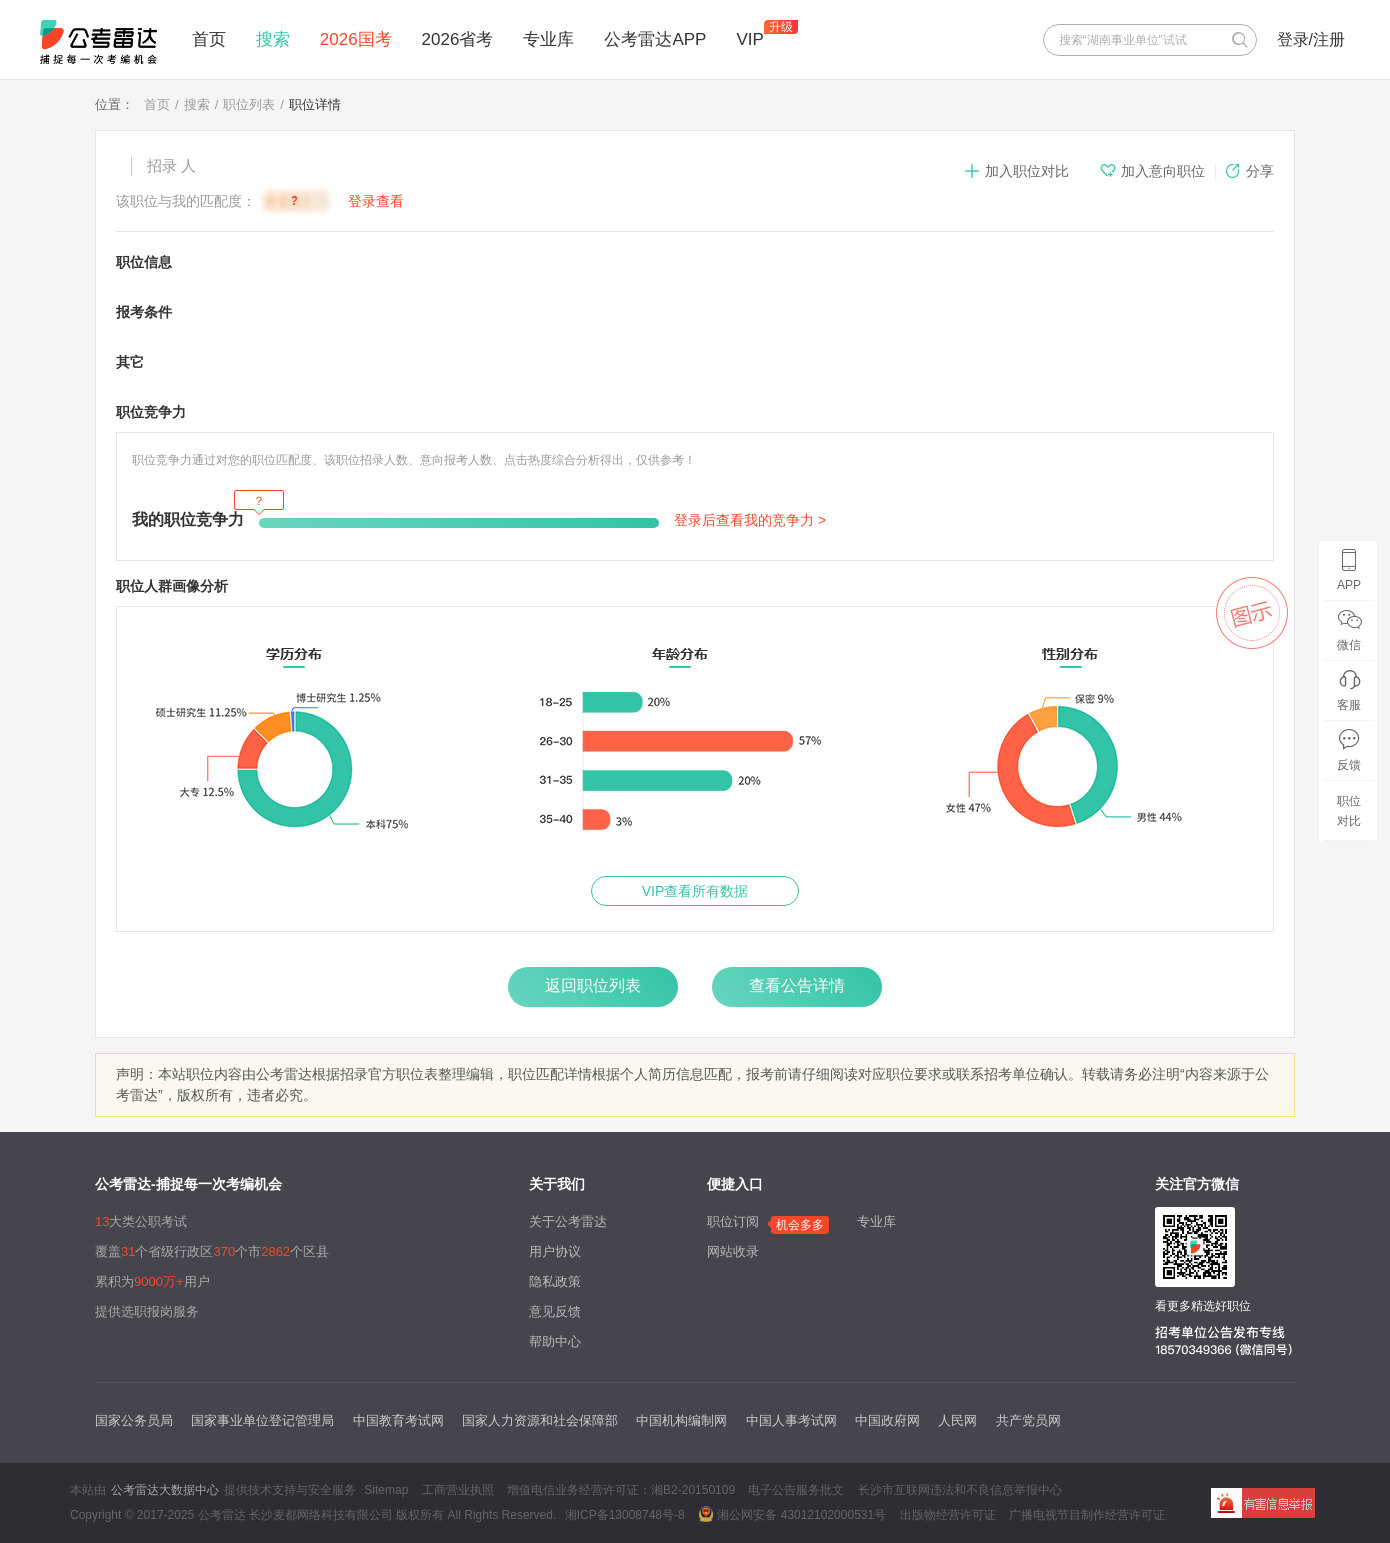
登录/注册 (1311, 39)
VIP (749, 39)
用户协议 (555, 1251)
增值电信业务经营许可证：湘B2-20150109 (621, 1490)
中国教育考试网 (398, 1420)
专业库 (548, 39)
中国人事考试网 (791, 1420)
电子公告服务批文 (796, 1490)
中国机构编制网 (681, 1420)
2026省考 (458, 39)
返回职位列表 (593, 985)
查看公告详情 (797, 985)
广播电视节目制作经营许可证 (1087, 1515)
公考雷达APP (655, 39)
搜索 (273, 39)
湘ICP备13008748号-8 (625, 1515)
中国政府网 (887, 1420)
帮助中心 (555, 1341)
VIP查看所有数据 (695, 891)
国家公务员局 (134, 1420)
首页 (209, 39)
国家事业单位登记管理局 (262, 1420)
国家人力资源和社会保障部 (540, 1420)
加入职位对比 (1016, 171)
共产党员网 (1028, 1420)
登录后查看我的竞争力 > (750, 520)
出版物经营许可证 (948, 1515)
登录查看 (376, 201)
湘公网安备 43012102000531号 (792, 1514)
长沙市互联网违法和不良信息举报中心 (960, 1490)
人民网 (957, 1420)
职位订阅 (733, 1221)
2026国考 (356, 39)
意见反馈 (555, 1311)
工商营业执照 (458, 1490)
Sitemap (386, 1490)
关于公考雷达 (568, 1221)
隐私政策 (555, 1281)
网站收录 (733, 1251)
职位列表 (249, 104)
